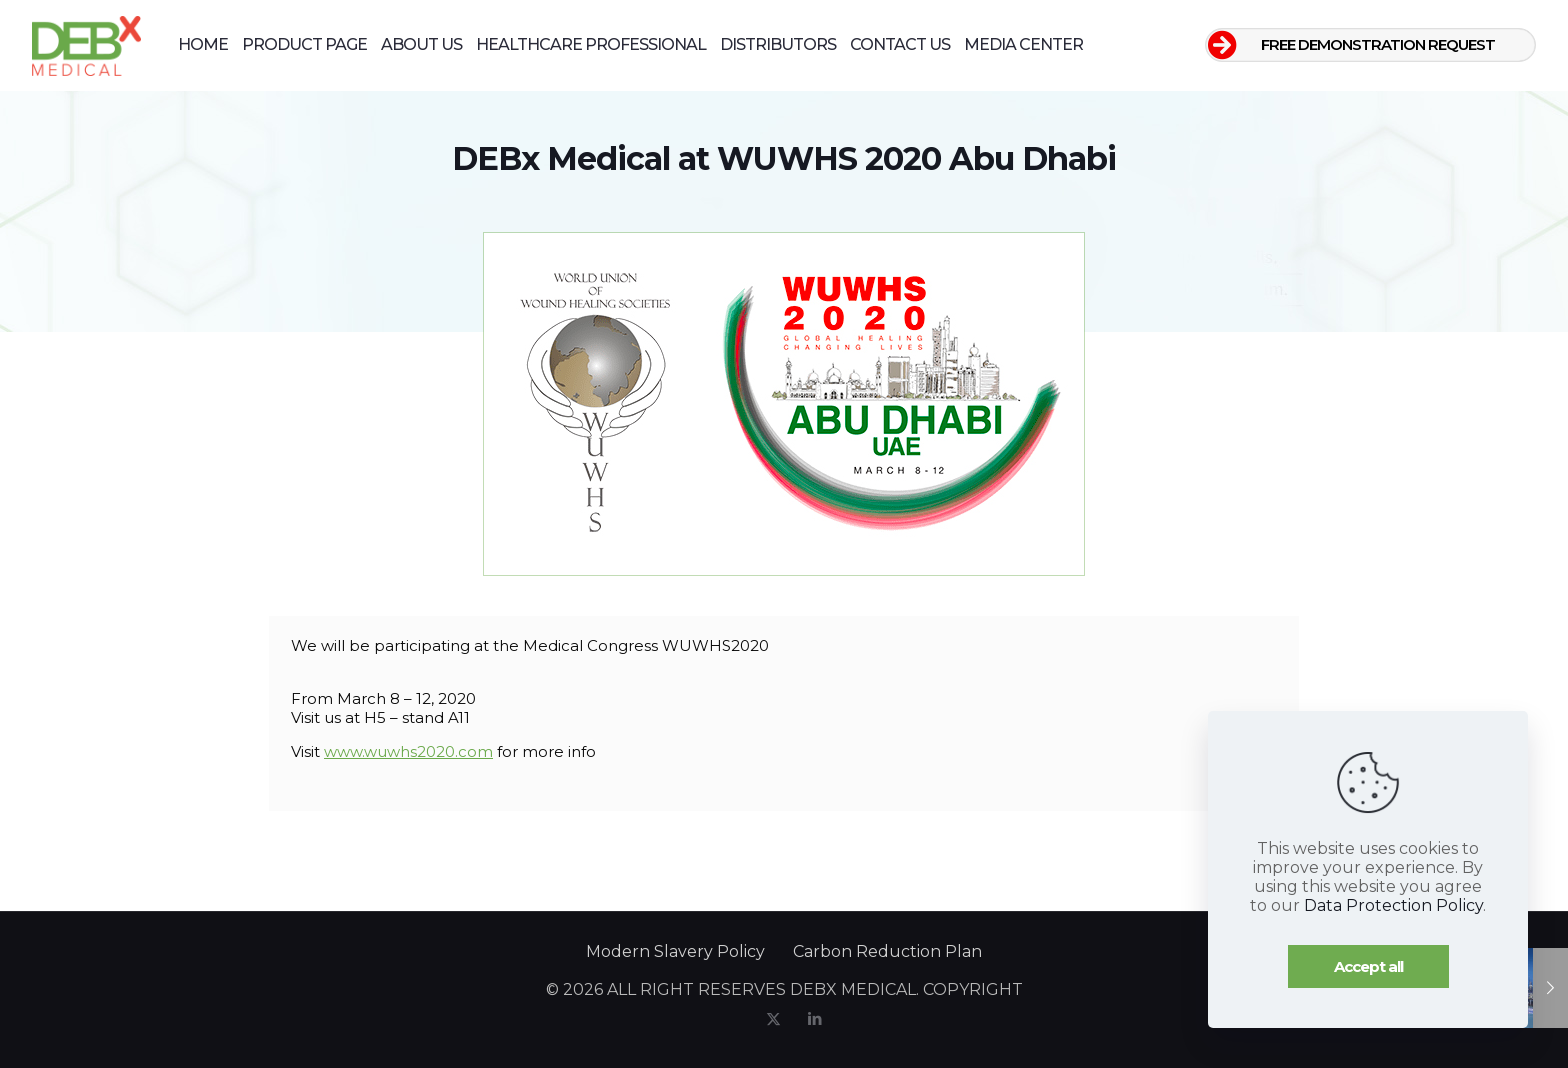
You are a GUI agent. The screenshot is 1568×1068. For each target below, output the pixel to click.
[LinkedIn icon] (814, 1018)
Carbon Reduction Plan (887, 951)
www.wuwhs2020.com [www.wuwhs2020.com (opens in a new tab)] (408, 751)
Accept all (1368, 966)
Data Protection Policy (1393, 905)
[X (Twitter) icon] (773, 1018)
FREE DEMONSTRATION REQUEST (1378, 44)
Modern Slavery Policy (675, 951)
